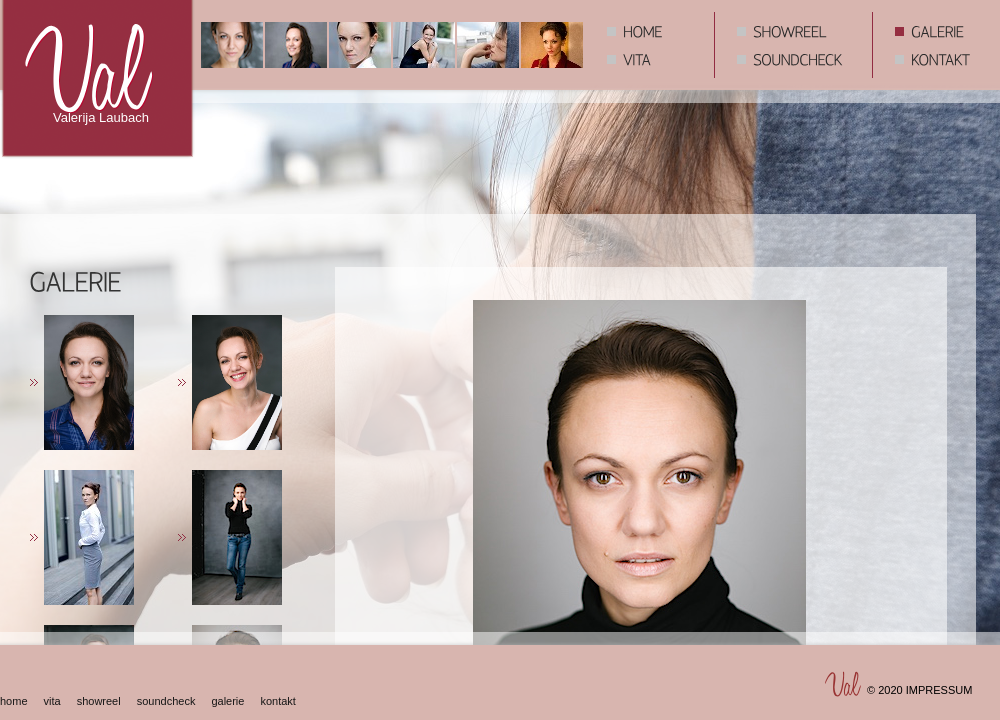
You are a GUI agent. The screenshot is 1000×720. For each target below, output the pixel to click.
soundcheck (166, 701)
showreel (99, 701)
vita (52, 701)
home (14, 701)
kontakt (277, 701)
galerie (227, 701)
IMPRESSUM (939, 690)
